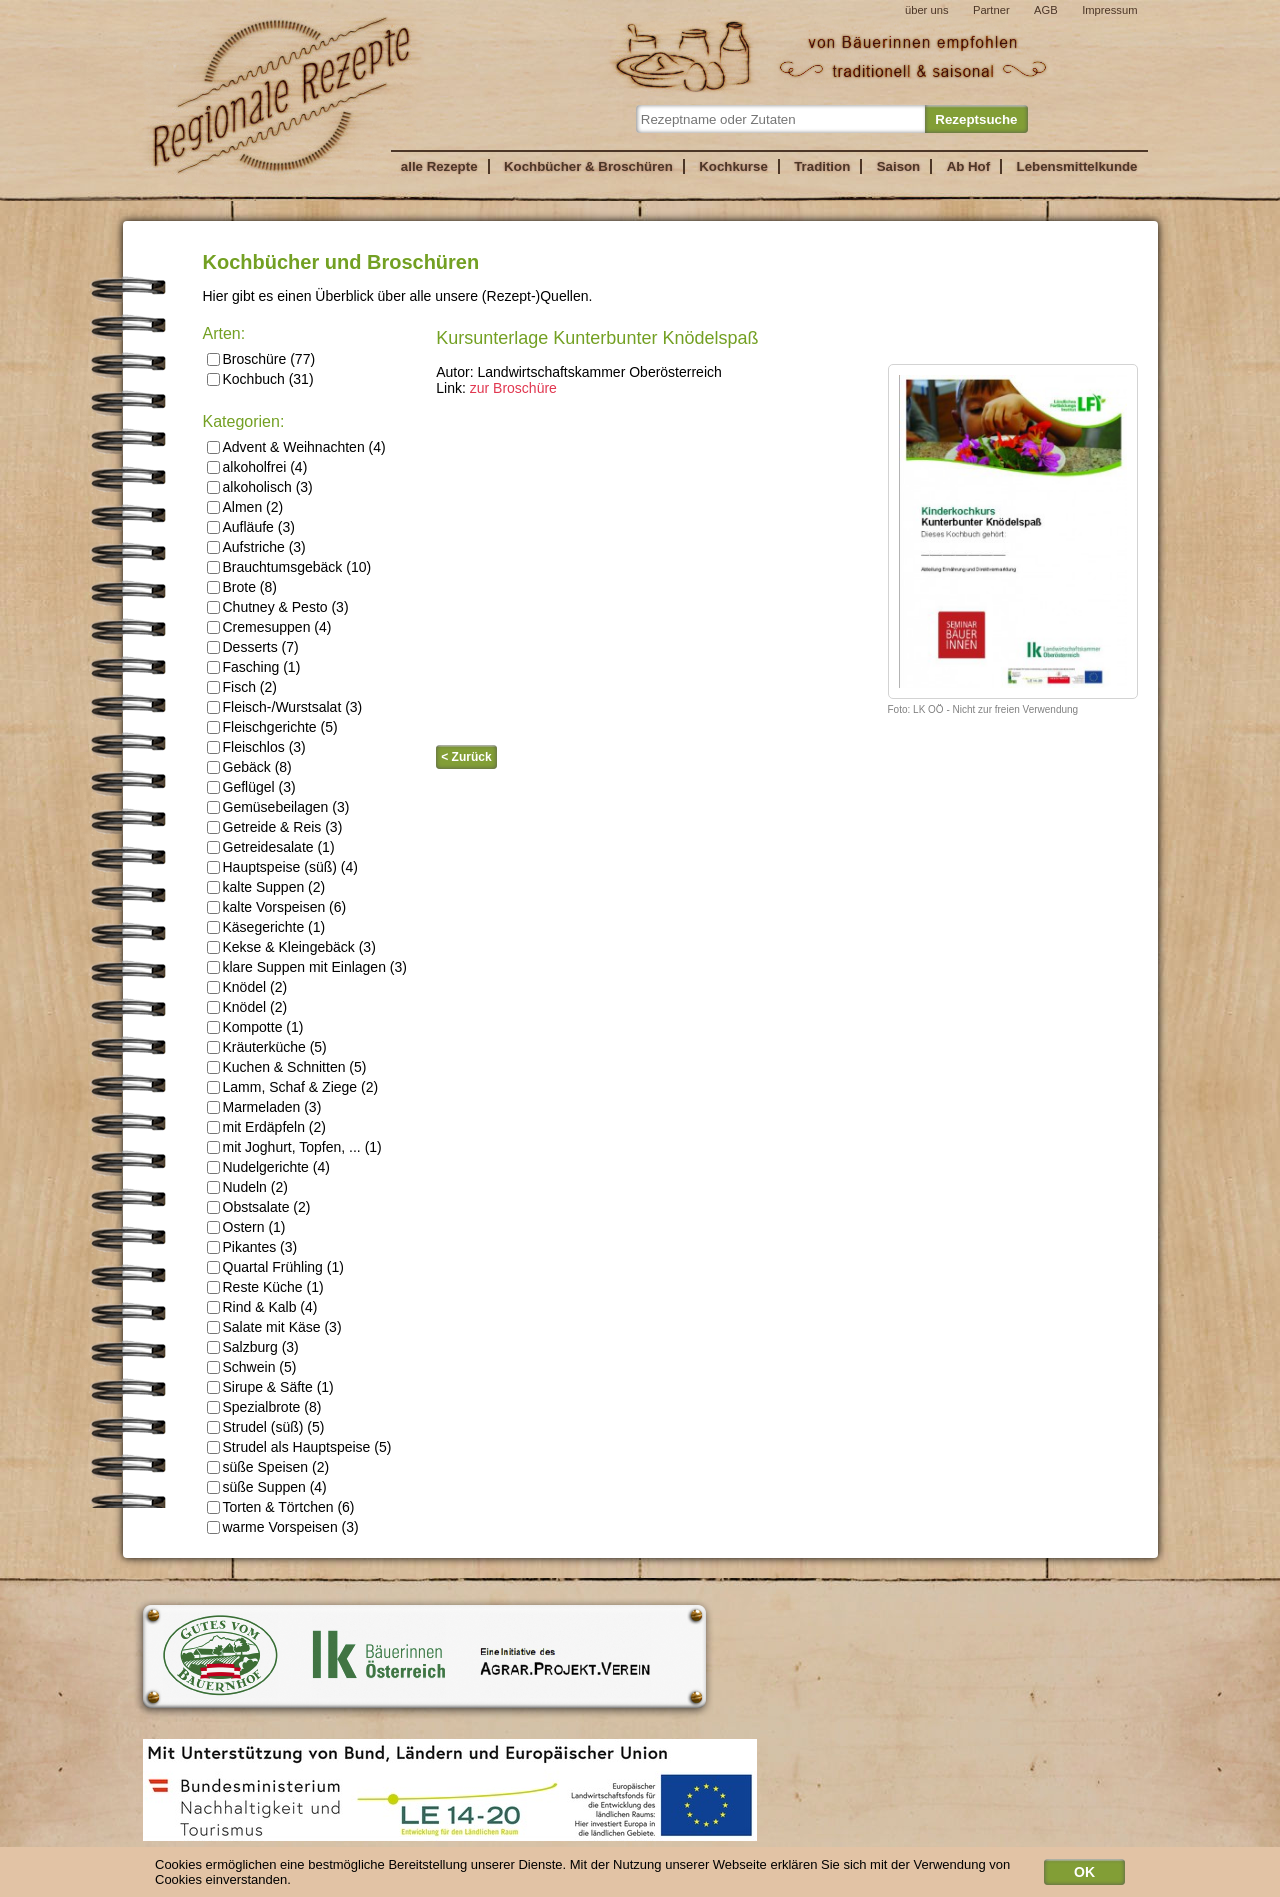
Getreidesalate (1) (271, 847)
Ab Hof (968, 166)
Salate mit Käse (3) (274, 1327)
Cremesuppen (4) (269, 627)
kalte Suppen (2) (266, 887)
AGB (1046, 10)
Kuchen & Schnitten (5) (287, 1067)
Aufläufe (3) (251, 527)
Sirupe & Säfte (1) (270, 1387)
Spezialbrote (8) (264, 1407)
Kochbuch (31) (260, 379)
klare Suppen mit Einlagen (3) (307, 967)
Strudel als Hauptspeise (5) (299, 1447)
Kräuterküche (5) (267, 1047)
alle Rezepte (439, 166)
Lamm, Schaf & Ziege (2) (293, 1087)
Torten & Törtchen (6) (281, 1507)
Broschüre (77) (261, 359)
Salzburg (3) (253, 1347)
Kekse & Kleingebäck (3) (291, 947)
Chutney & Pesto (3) (278, 607)
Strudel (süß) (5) (266, 1427)
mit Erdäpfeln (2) (266, 1127)
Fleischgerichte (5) (272, 727)
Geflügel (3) (251, 787)
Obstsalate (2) (259, 1207)
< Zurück (466, 757)
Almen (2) (245, 507)
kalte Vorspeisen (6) (277, 907)
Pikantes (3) (252, 1247)
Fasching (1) (254, 667)
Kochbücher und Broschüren (341, 262)
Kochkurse (733, 166)
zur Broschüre (513, 388)
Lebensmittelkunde (1077, 166)
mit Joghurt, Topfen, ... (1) (294, 1147)
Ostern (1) (246, 1227)
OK (1084, 1876)
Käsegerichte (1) (266, 927)
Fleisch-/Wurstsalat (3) (285, 707)
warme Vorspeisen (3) (283, 1527)
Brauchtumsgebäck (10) (289, 567)
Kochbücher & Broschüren (588, 166)
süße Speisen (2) (268, 1467)
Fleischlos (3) (256, 747)
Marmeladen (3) (264, 1107)
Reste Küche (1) (265, 1287)
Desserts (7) (253, 647)
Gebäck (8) (249, 767)
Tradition (822, 166)
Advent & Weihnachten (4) (296, 447)
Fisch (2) (242, 687)
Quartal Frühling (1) (275, 1267)
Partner (991, 10)
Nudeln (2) (247, 1187)
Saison (899, 166)
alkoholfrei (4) (257, 467)
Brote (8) (242, 587)
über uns (927, 10)
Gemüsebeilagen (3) (278, 807)
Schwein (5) (252, 1367)
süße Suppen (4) (267, 1487)
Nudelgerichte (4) (268, 1167)
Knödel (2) (247, 987)
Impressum (1109, 10)
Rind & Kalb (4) (262, 1307)
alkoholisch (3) (260, 487)
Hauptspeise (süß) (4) (282, 867)
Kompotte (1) (255, 1027)
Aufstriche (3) (256, 547)
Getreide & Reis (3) (275, 827)
